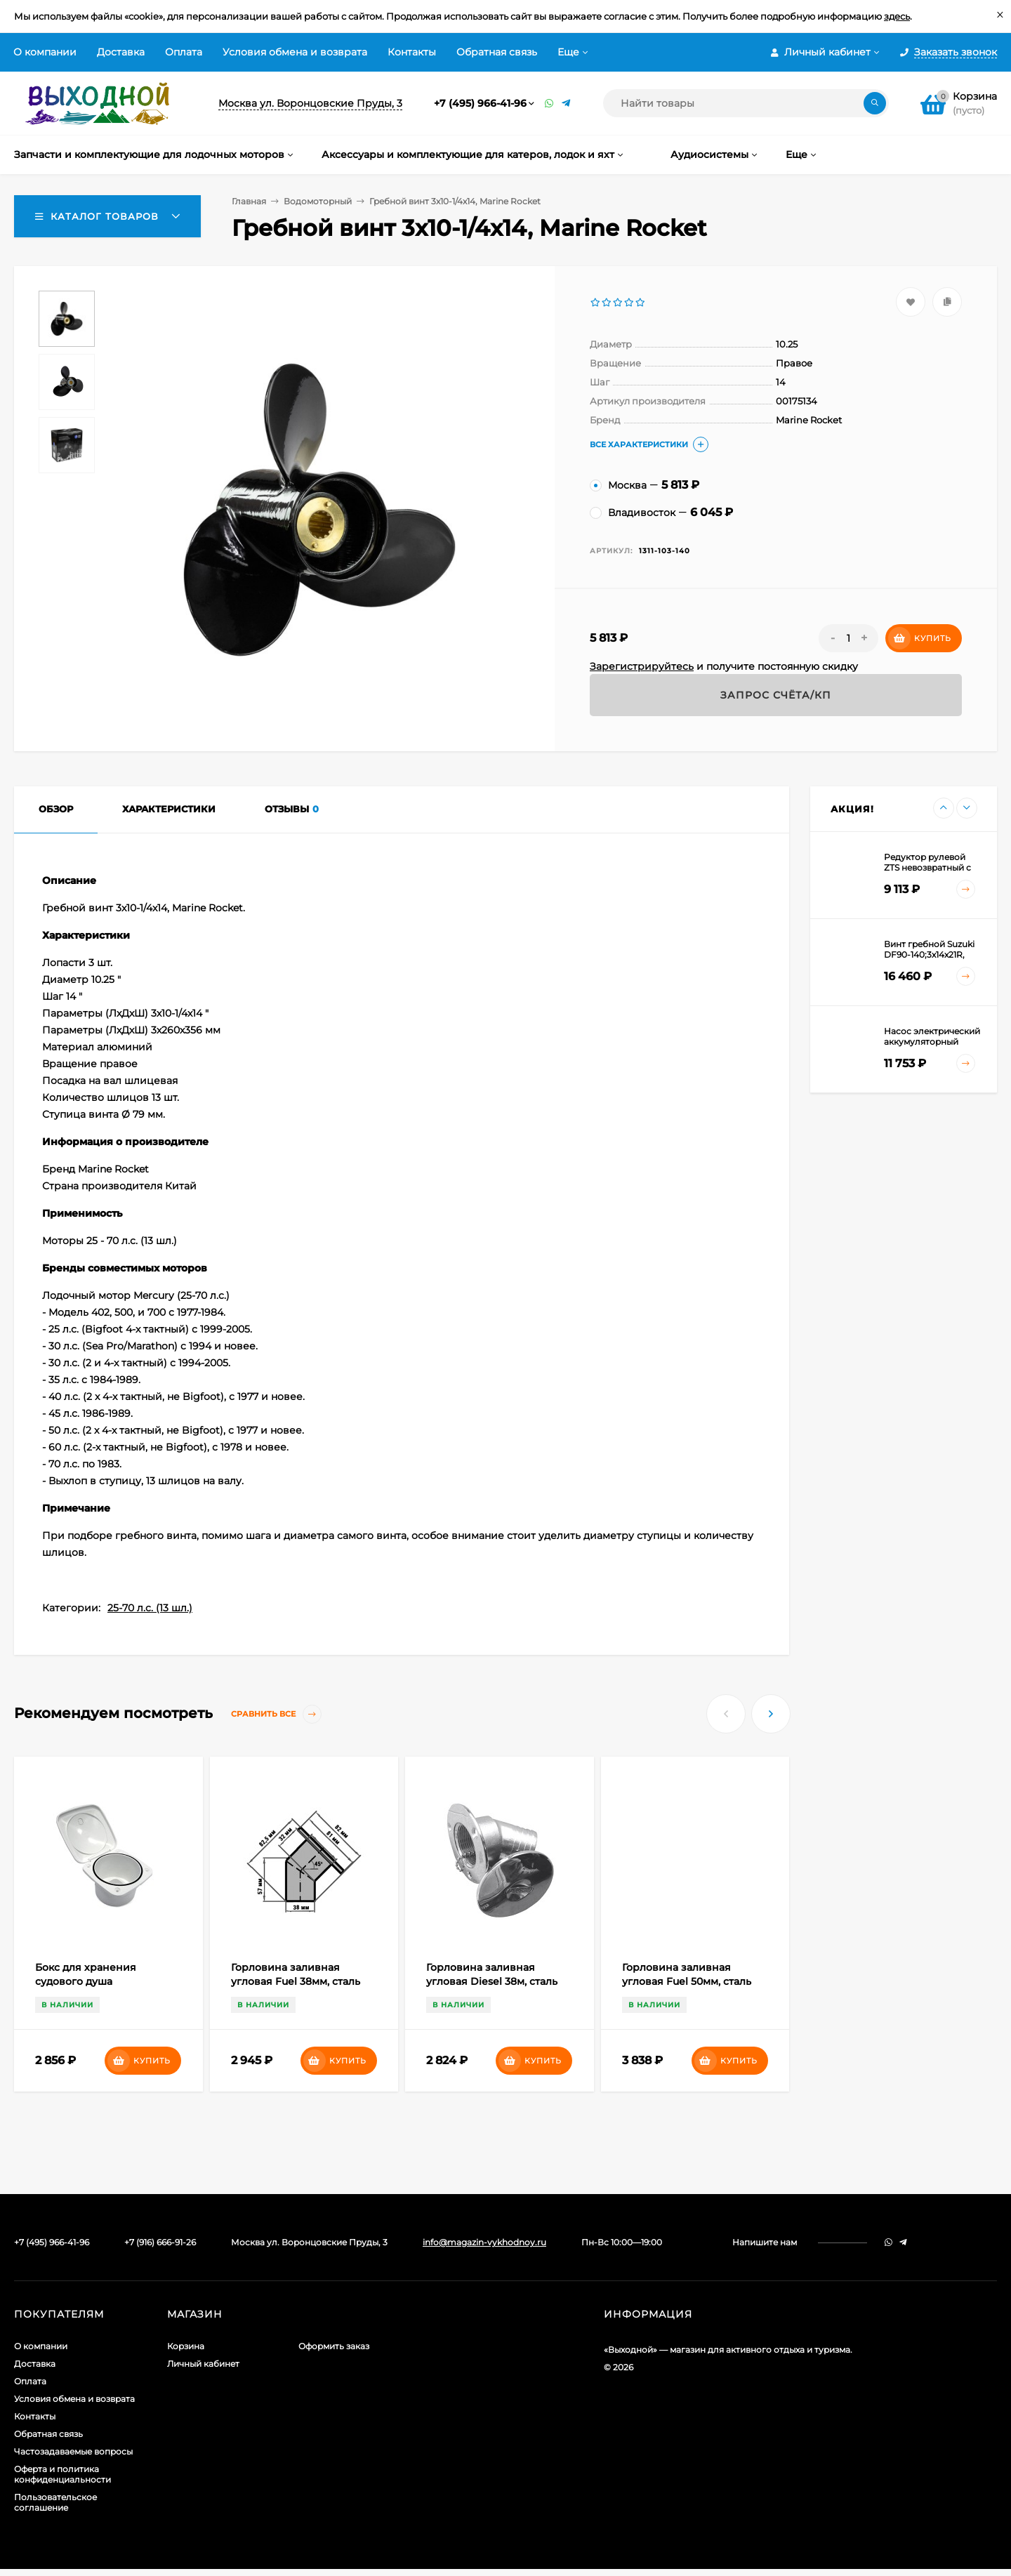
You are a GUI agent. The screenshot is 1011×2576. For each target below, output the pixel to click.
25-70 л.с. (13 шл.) (149, 1607)
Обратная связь (496, 52)
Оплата (183, 52)
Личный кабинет (203, 2363)
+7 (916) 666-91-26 (160, 2242)
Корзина (185, 2346)
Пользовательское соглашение (55, 2502)
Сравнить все (276, 1714)
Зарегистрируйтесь (642, 666)
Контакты (412, 52)
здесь (897, 16)
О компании (45, 52)
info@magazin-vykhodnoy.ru (484, 2242)
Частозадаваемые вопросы (73, 2451)
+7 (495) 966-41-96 (480, 103)
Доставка (121, 52)
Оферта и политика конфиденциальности (62, 2474)
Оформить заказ (333, 2346)
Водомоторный (318, 201)
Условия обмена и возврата (295, 52)
